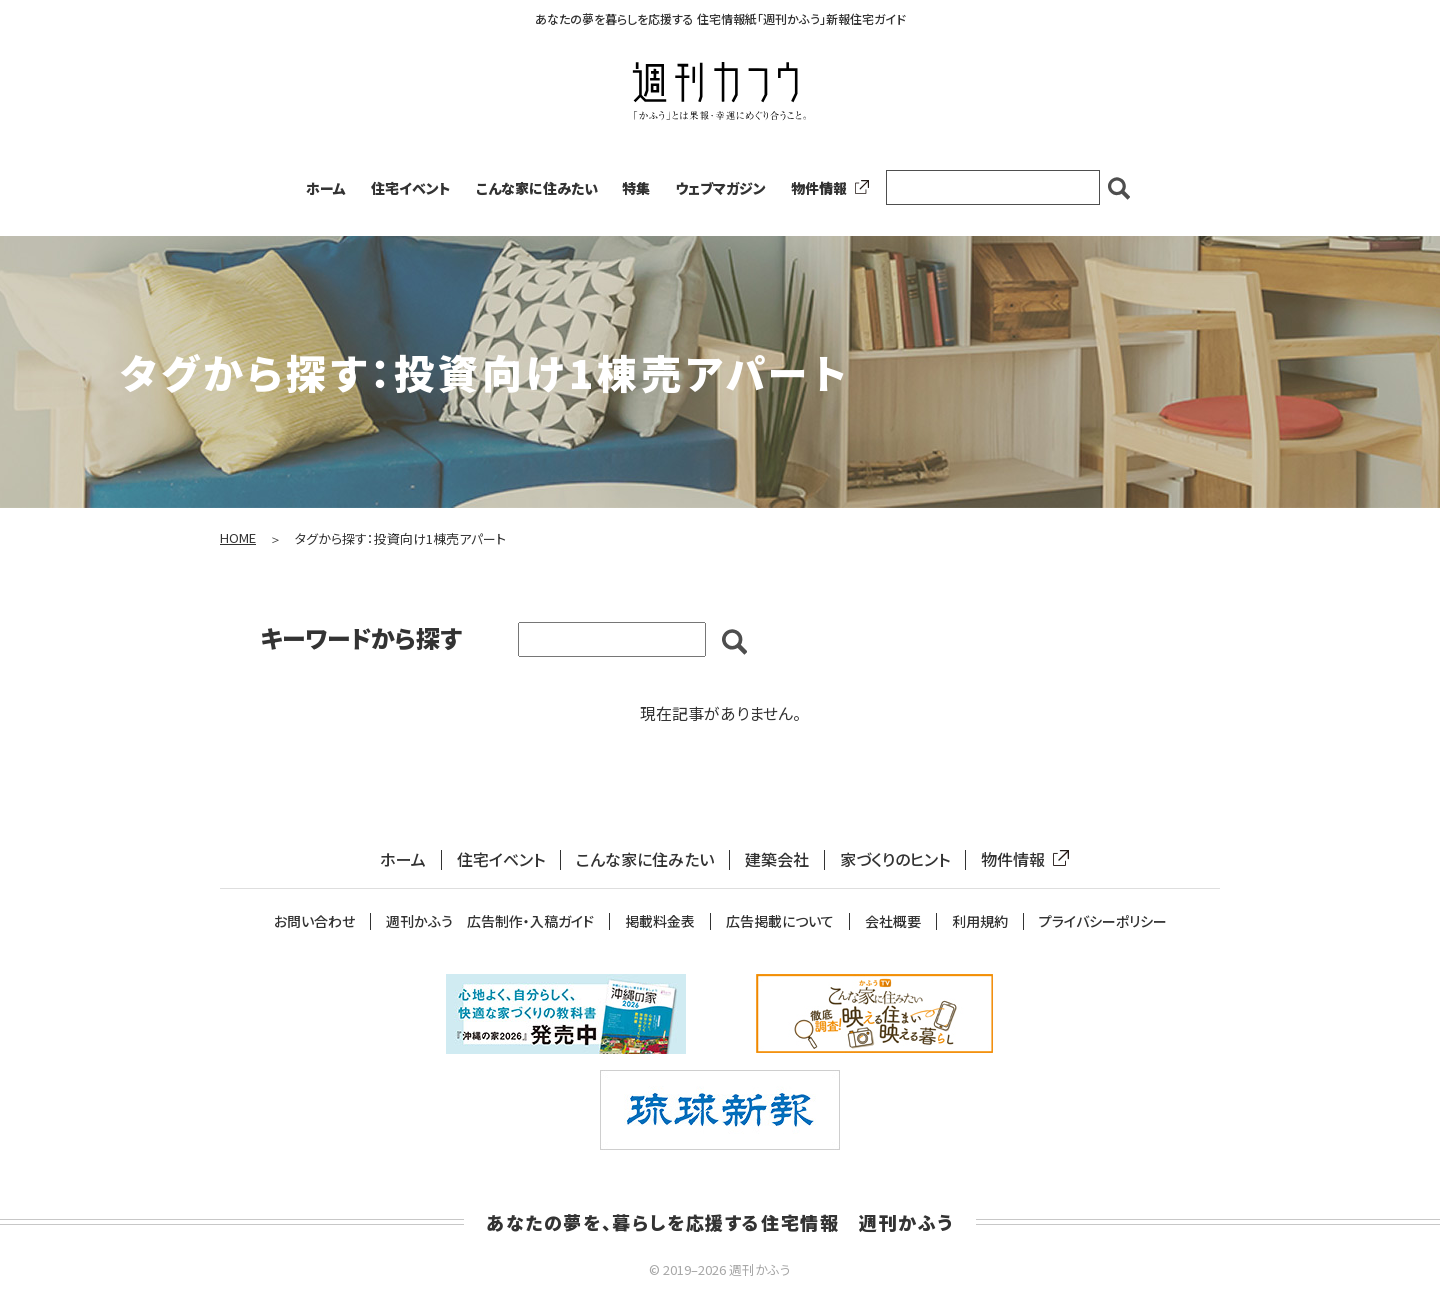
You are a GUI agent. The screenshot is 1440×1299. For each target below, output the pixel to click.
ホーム (326, 188)
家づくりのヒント (895, 859)
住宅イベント (411, 188)
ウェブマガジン (720, 188)
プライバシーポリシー (1103, 921)
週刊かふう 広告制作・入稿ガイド (490, 921)
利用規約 (980, 921)
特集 (636, 188)
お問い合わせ (314, 921)
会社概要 (893, 921)
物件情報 (826, 188)
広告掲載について (780, 921)
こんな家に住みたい (537, 188)
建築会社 (777, 859)
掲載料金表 (660, 921)
